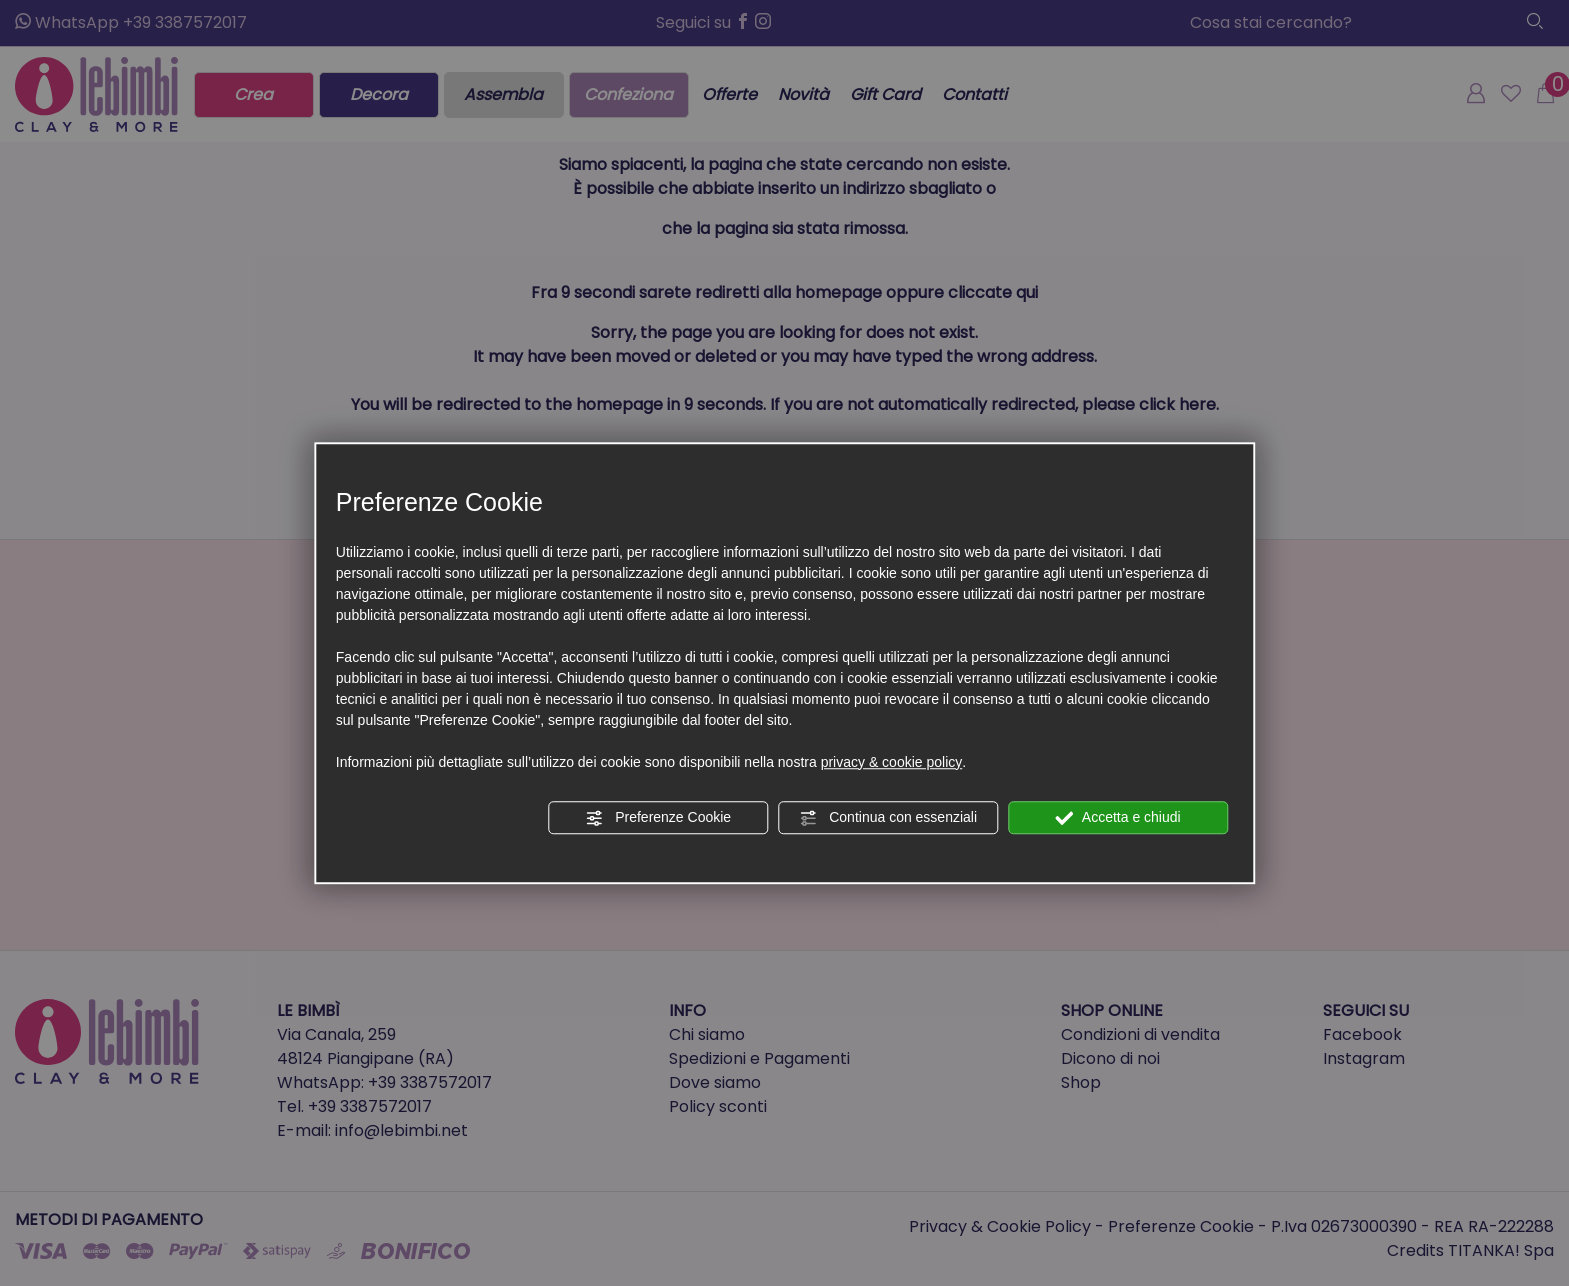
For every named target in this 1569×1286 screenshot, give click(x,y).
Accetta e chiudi (1118, 818)
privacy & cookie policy (892, 762)
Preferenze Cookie (658, 818)
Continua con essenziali (888, 818)
